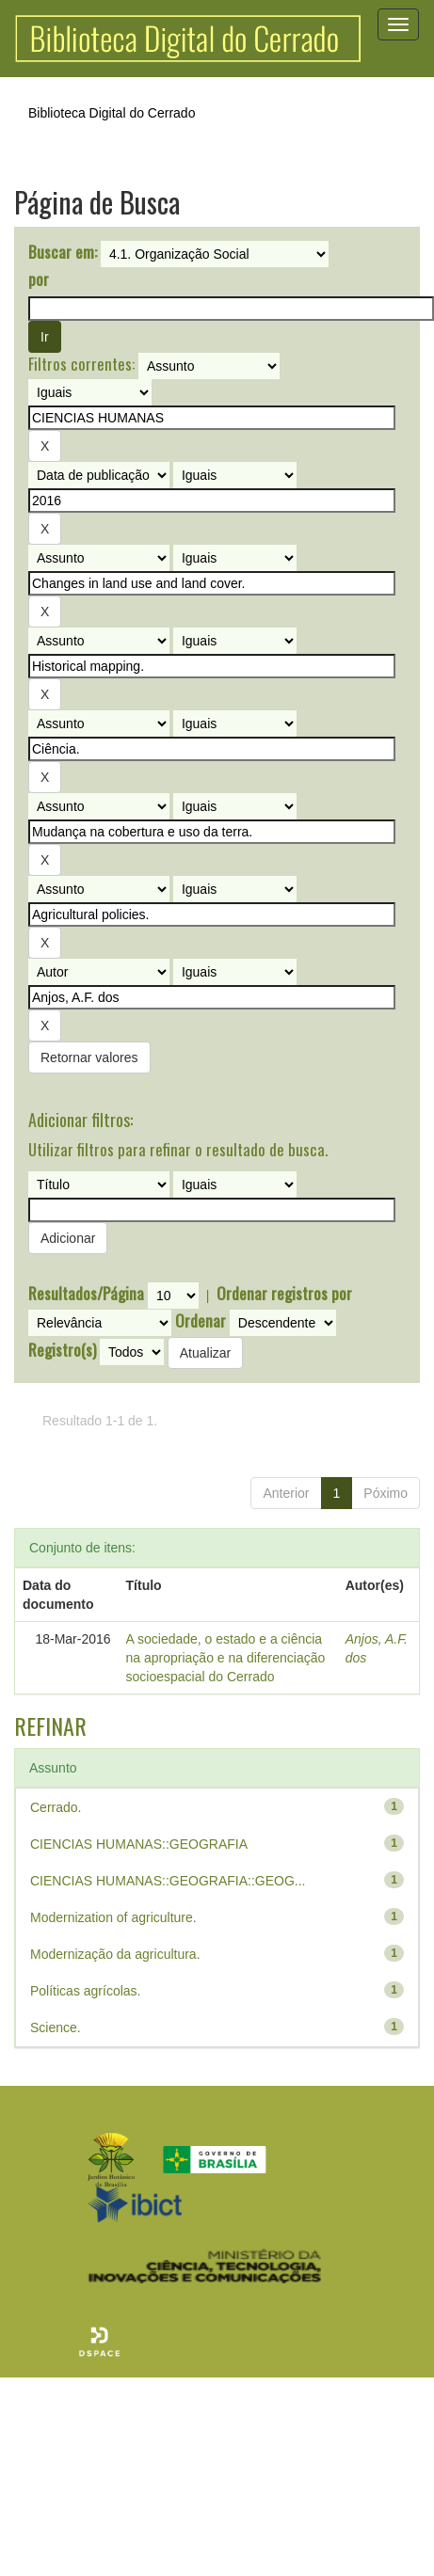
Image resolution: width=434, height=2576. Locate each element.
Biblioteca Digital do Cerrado (111, 112)
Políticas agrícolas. (85, 1990)
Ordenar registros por (284, 1293)
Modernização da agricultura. (115, 1954)
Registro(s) (62, 1350)
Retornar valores (89, 1057)
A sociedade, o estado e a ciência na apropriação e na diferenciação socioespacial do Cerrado (226, 1657)
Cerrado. (55, 1807)
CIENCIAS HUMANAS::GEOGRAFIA (139, 1844)
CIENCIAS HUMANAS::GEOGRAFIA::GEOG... (168, 1880)
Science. (55, 2027)
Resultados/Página (86, 1293)
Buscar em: (62, 252)
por (38, 279)
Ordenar (200, 1321)
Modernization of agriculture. (113, 1917)
